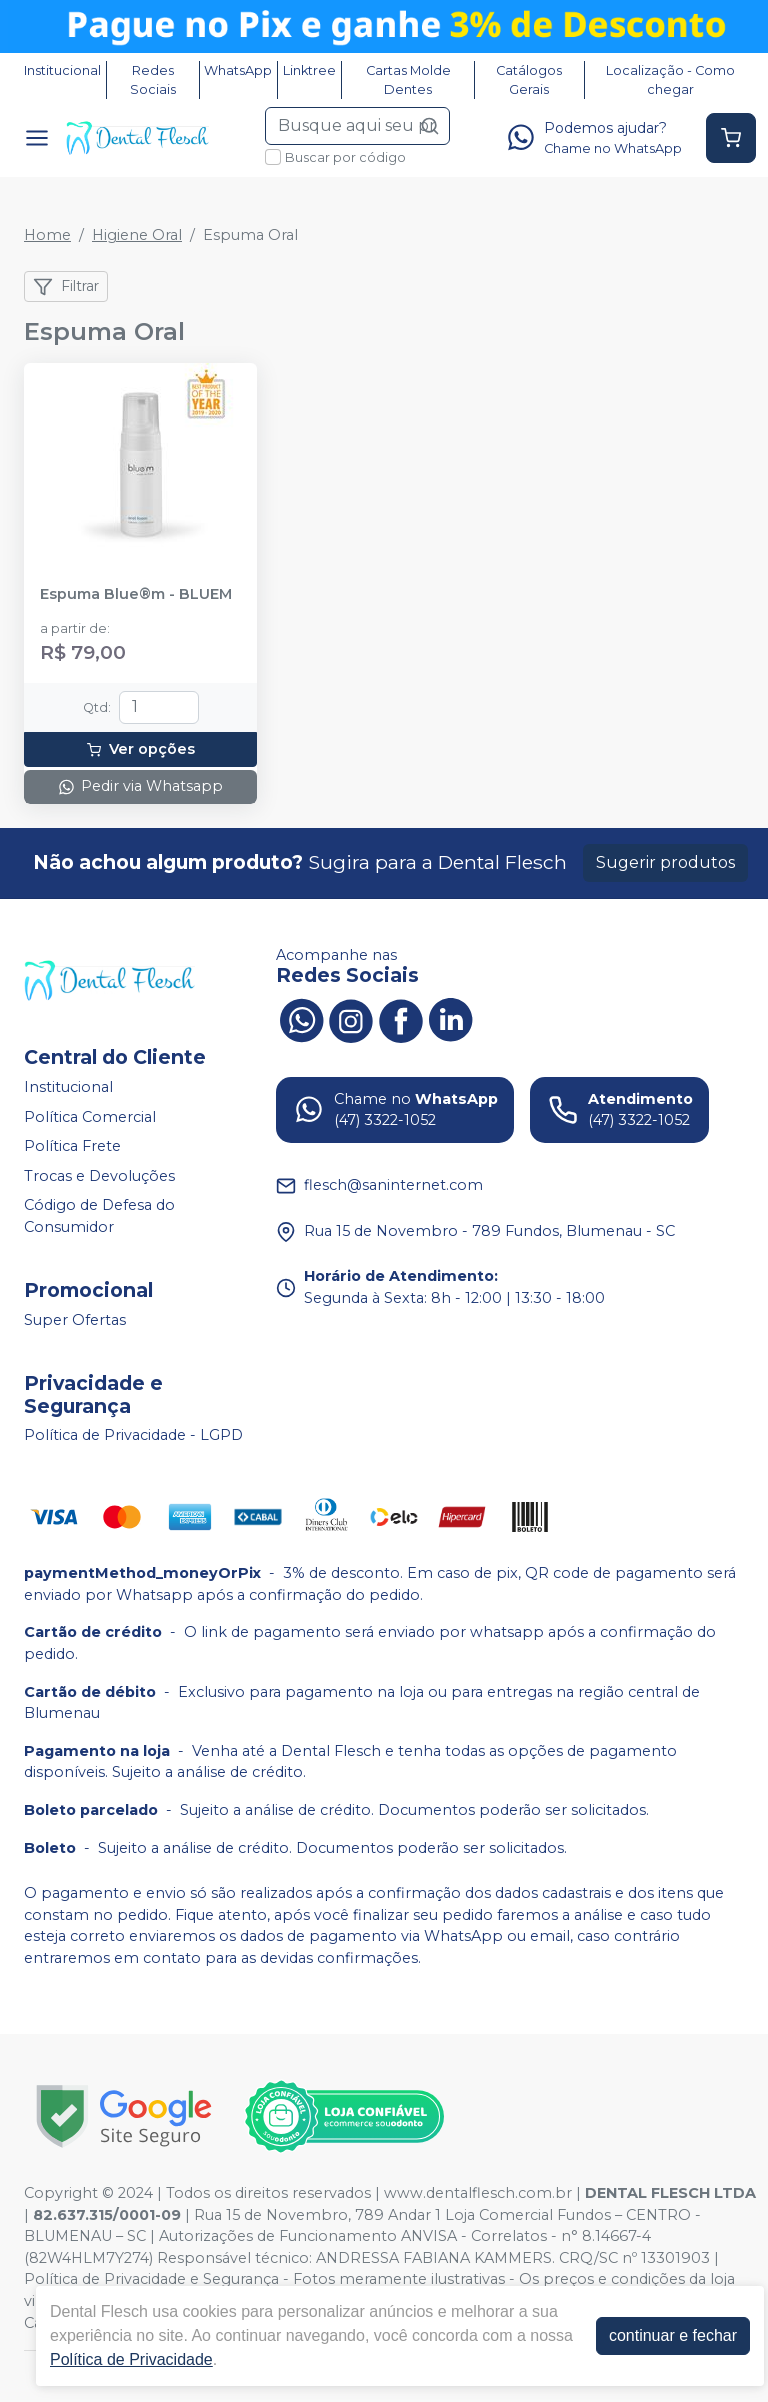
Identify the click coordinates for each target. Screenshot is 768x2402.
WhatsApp (238, 70)
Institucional (62, 70)
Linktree (309, 70)
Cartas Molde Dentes (408, 80)
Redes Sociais (153, 80)
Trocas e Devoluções (99, 1176)
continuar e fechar (673, 2335)
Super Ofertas (75, 1320)
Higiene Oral (137, 235)
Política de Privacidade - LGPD (133, 1436)
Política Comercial (90, 1117)
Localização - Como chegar (670, 80)
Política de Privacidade (131, 2359)
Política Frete (72, 1146)
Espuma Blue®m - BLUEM (136, 594)
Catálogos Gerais (529, 80)
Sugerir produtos (665, 862)
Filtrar (66, 287)
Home (47, 235)
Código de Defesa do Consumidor (99, 1217)
